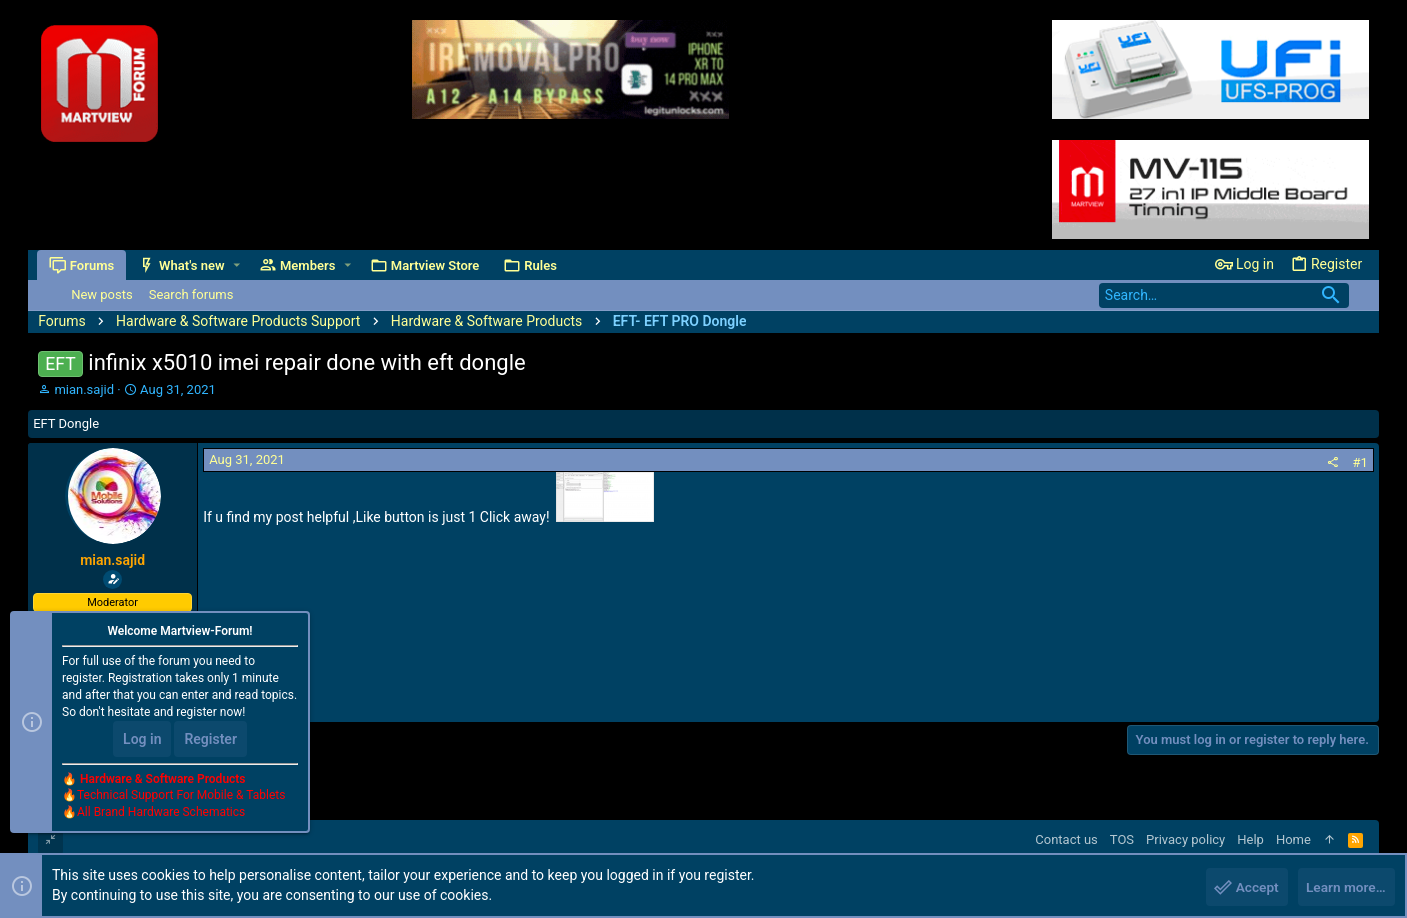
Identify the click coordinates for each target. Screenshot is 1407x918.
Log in (142, 740)
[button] (237, 265)
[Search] (1224, 295)
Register (210, 740)
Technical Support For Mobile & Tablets (181, 797)
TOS (1122, 839)
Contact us (1066, 839)
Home (1293, 839)
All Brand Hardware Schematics (161, 814)
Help (1250, 839)
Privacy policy (1185, 839)
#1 (1360, 462)
